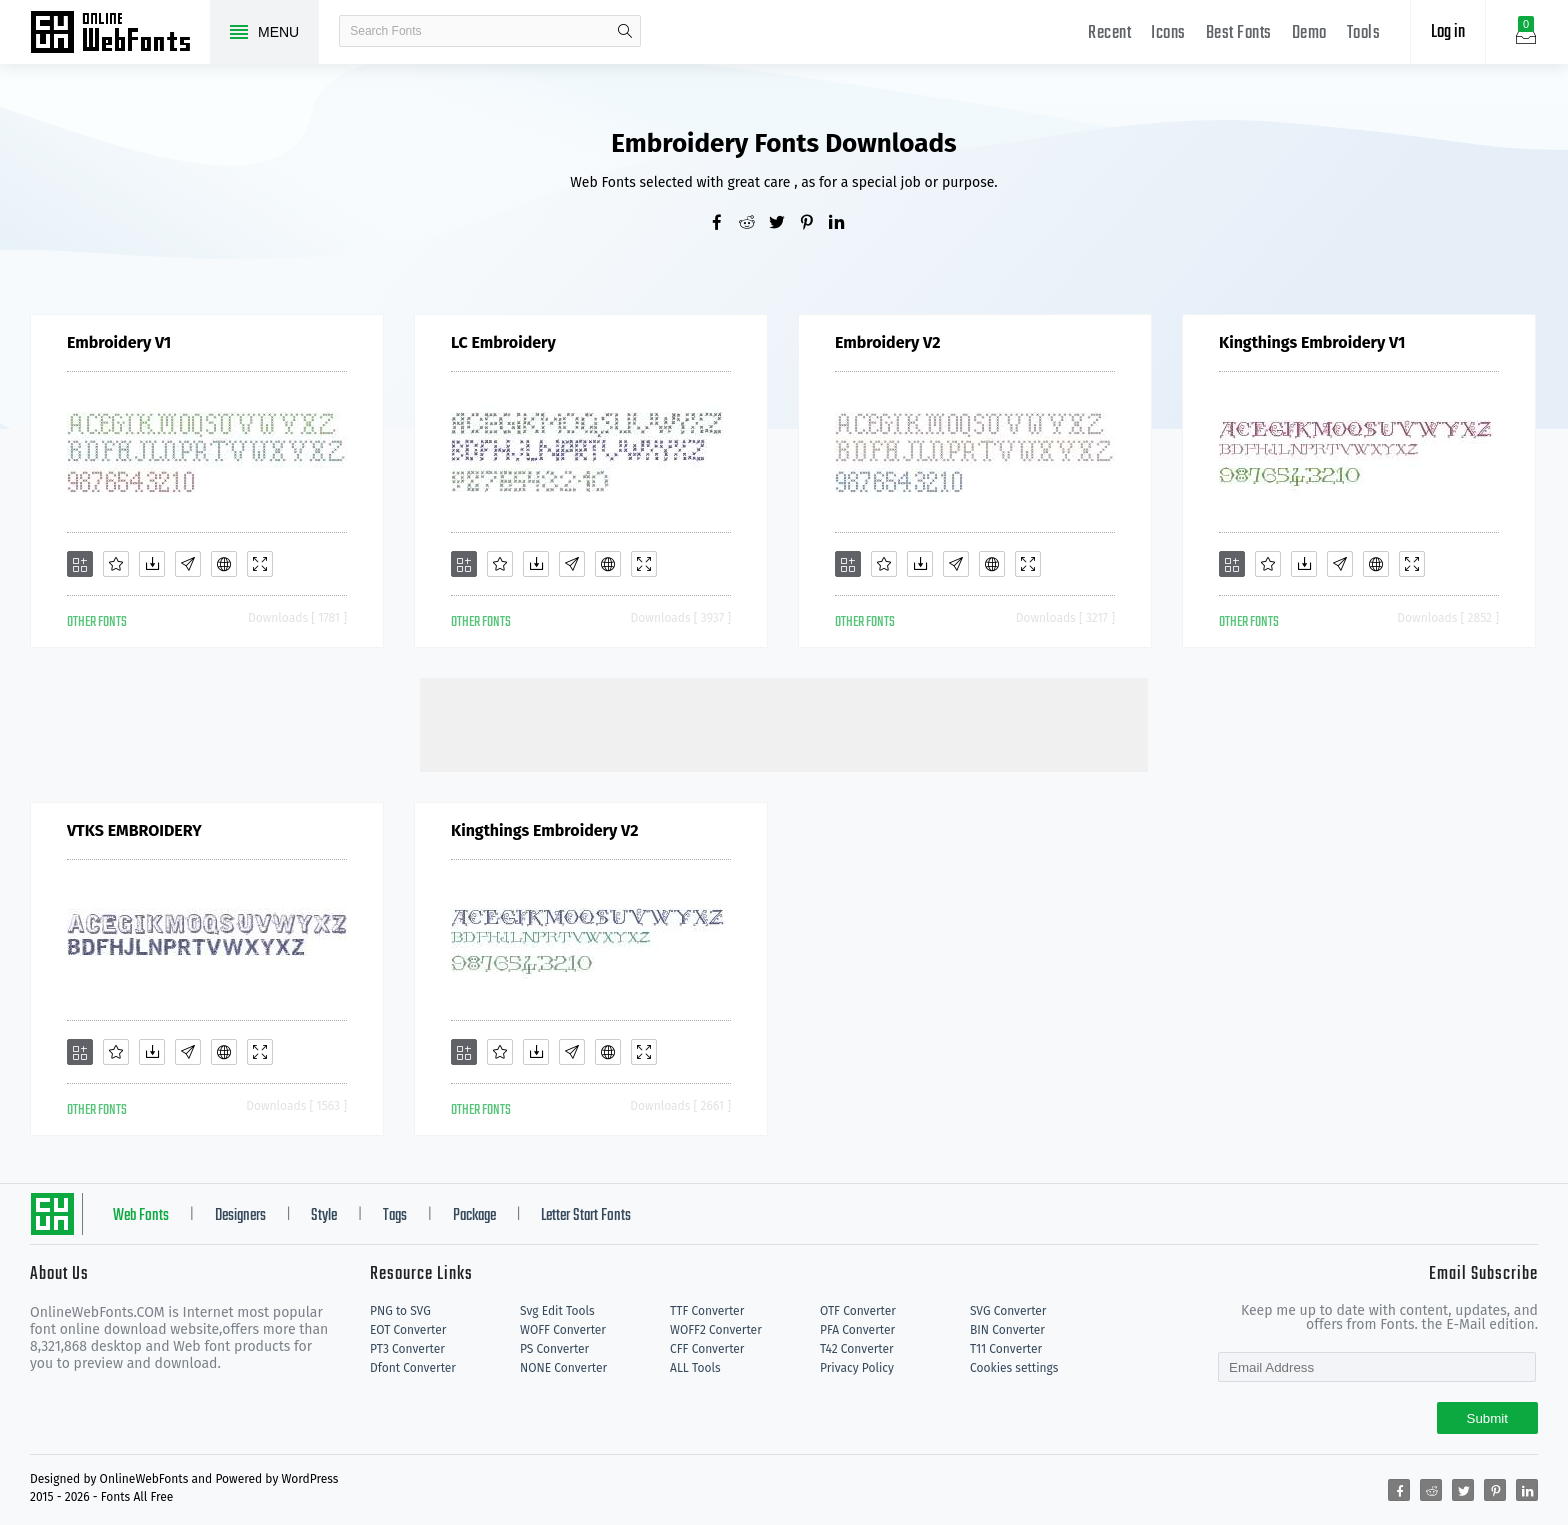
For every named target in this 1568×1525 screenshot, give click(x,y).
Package (474, 1216)
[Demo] (260, 564)
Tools (1364, 33)
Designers (240, 1216)
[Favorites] (116, 564)
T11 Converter (1006, 1349)
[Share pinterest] (814, 224)
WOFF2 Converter (716, 1330)
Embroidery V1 (119, 342)
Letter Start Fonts (586, 1216)
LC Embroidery (503, 342)
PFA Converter (857, 1330)
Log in (1448, 32)
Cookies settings (1014, 1368)
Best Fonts (1239, 33)
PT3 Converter (407, 1349)
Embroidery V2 (887, 342)
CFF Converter (707, 1349)
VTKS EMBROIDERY (134, 830)
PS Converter (554, 1349)
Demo (1309, 33)
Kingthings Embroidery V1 (1312, 342)
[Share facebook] (724, 224)
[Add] (80, 564)
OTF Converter (858, 1311)
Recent (1109, 33)
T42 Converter (857, 1349)
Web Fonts (141, 1216)
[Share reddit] (754, 224)
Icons (1168, 33)
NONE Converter (563, 1368)
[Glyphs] (188, 564)
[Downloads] (152, 564)
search (625, 31)
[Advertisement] (784, 723)
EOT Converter (408, 1330)
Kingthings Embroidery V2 (544, 830)
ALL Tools (695, 1368)
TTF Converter (707, 1311)
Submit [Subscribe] (1487, 1418)
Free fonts (120, 34)
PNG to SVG (400, 1311)
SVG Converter (1008, 1311)
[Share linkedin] (844, 224)
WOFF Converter (563, 1330)
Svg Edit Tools (557, 1311)
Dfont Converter (413, 1368)
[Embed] (224, 564)
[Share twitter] (784, 224)
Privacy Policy (857, 1368)
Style (324, 1216)
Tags (395, 1216)
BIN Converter (1007, 1330)
